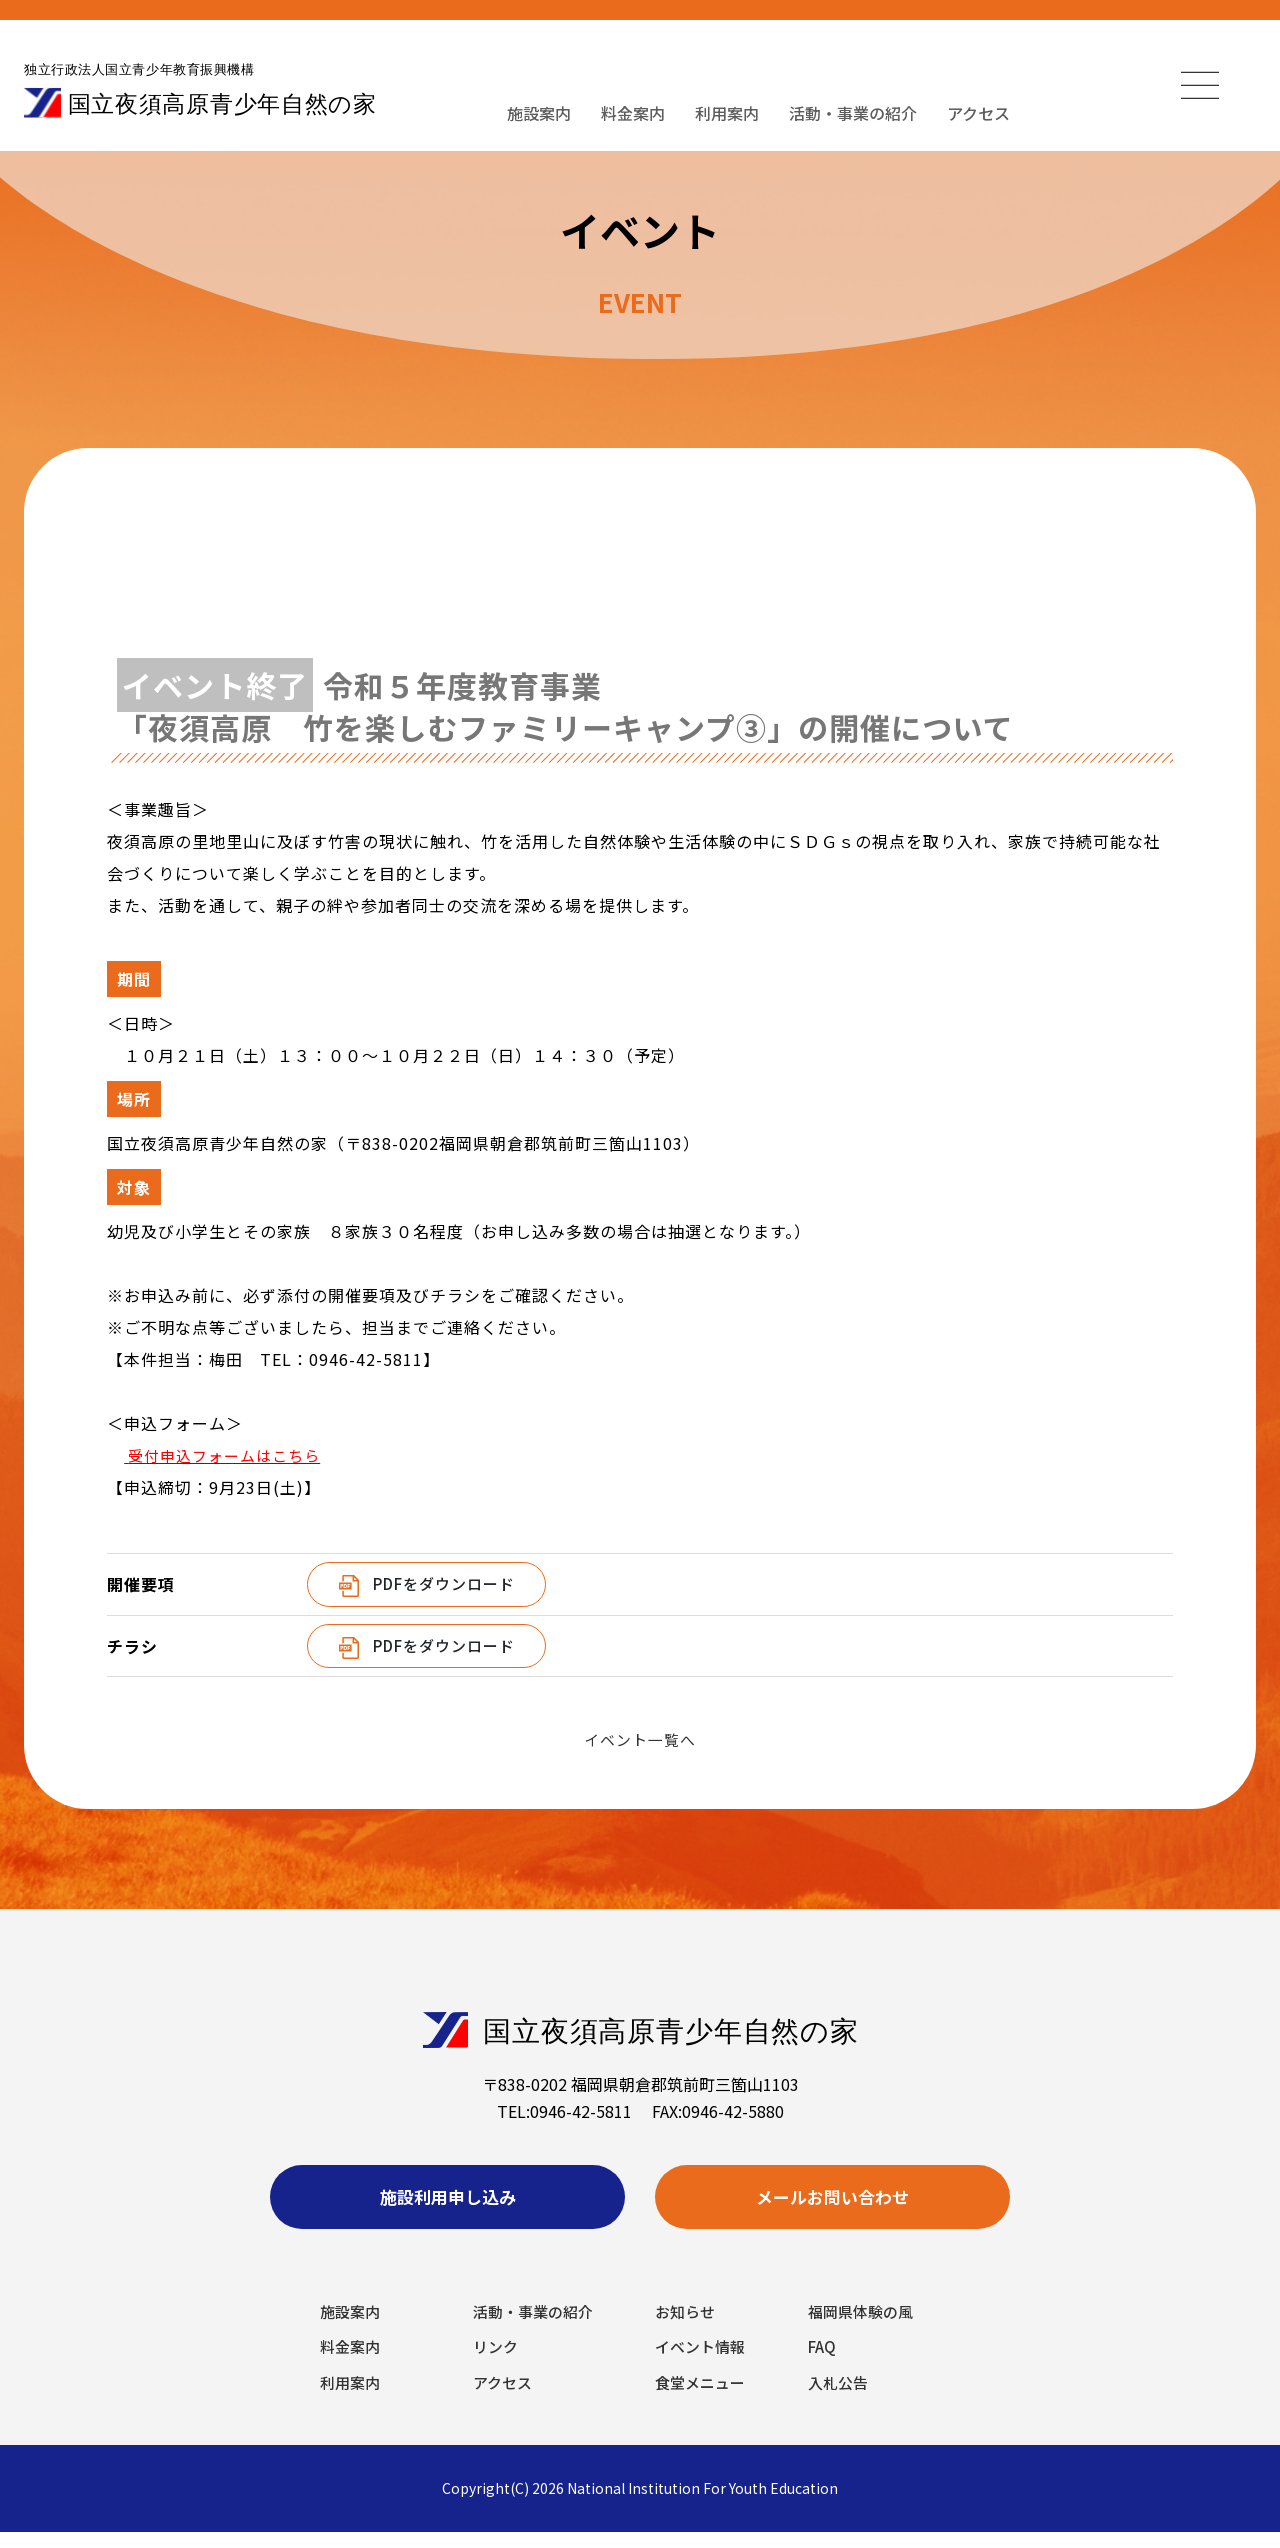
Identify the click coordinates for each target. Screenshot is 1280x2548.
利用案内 (727, 113)
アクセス (978, 113)
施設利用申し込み (448, 2202)
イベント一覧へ (640, 1739)
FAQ (823, 2359)
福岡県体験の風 (864, 2322)
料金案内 (633, 113)
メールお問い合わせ (833, 2202)
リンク (497, 2359)
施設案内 (539, 113)
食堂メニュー (703, 2397)
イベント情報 (703, 2359)
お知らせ (687, 2322)
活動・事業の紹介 (853, 113)
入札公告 (840, 2397)
